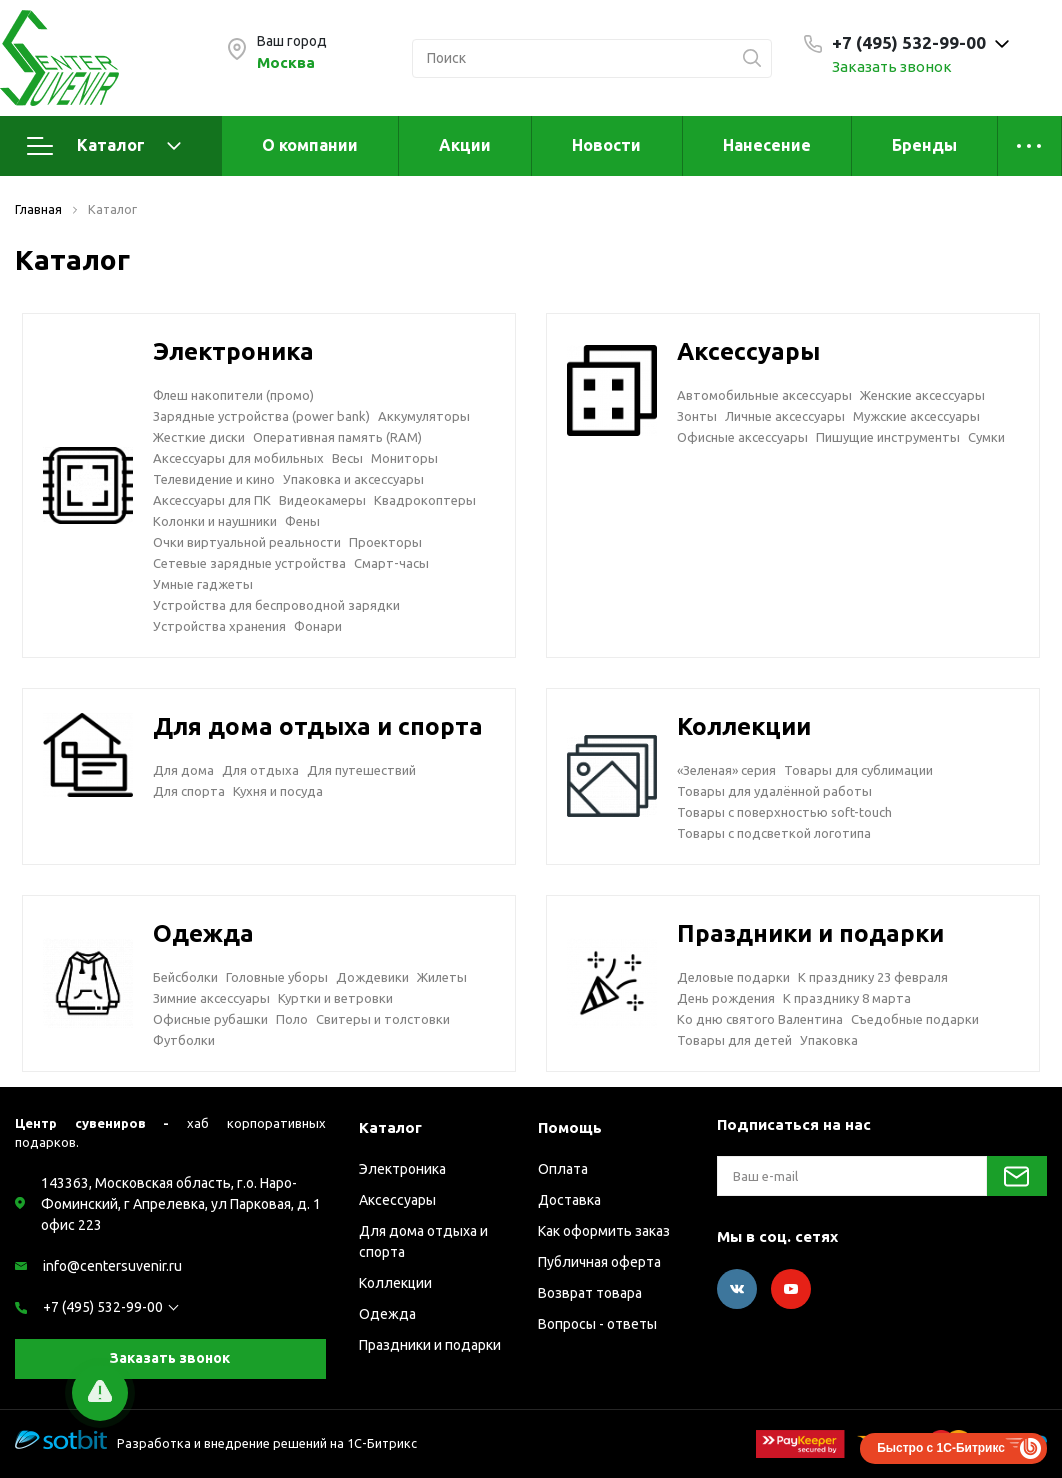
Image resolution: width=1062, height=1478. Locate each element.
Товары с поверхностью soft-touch (784, 812)
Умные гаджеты (203, 584)
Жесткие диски (199, 437)
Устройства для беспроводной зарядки (276, 605)
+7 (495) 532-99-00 (103, 1307)
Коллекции (744, 726)
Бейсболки (185, 977)
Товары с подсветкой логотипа (774, 833)
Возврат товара (590, 1293)
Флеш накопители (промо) (233, 395)
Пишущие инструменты (888, 437)
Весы (347, 458)
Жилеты (442, 977)
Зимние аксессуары (211, 998)
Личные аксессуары (785, 416)
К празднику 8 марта (847, 998)
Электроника (233, 351)
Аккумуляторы (424, 416)
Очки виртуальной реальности (247, 542)
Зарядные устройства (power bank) (261, 416)
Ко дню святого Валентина (760, 1019)
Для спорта (189, 791)
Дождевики (372, 977)
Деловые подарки (733, 977)
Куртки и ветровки (335, 998)
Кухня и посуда (278, 791)
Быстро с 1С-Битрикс (941, 1448)
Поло (292, 1019)
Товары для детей (734, 1040)
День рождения (726, 998)
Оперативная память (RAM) (337, 437)
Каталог (104, 146)
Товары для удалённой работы (774, 791)
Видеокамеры (322, 500)
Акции (465, 145)
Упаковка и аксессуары (353, 479)
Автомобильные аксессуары (764, 395)
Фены (302, 521)
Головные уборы (277, 977)
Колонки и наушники (215, 521)
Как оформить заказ (604, 1231)
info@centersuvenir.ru (112, 1266)
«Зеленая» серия (726, 770)
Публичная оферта (599, 1262)
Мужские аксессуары (916, 416)
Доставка (569, 1200)
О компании (310, 145)
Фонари (318, 626)
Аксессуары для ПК (212, 500)
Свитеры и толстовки (383, 1019)
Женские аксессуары (922, 395)
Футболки (184, 1040)
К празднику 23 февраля (873, 977)
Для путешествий (361, 770)
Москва (286, 62)
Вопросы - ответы (597, 1324)
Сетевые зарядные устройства (249, 563)
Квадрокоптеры (425, 500)
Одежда (203, 933)
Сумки (986, 437)
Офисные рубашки (210, 1019)
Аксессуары (748, 351)
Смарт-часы (391, 563)
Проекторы (385, 542)
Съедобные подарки (915, 1019)
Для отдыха (260, 770)
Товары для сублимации (858, 770)
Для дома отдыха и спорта (318, 726)
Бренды (924, 145)
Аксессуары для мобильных (238, 458)
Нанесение (767, 145)
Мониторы (404, 458)
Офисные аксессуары (742, 437)
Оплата (563, 1169)
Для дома (183, 770)
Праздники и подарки (810, 933)
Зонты (697, 416)
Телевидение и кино (214, 479)
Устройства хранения (219, 626)
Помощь (570, 1127)
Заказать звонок (892, 66)
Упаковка (829, 1040)
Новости (606, 145)
